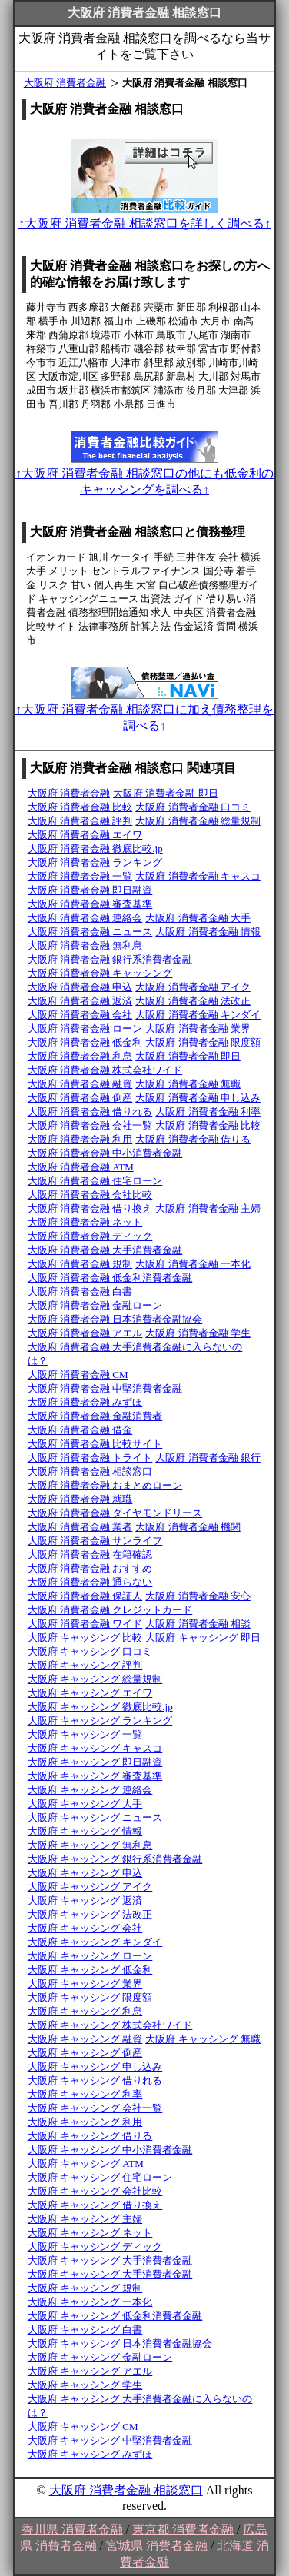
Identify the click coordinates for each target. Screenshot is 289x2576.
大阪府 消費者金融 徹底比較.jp (95, 848)
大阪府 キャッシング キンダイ (95, 1942)
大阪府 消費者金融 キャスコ (198, 876)
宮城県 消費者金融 (157, 2545)
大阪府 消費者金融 (65, 82)
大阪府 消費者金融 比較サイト (95, 1443)
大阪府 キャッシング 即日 (203, 1637)
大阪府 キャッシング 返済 (85, 1900)
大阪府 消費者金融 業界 (198, 1028)
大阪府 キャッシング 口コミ (90, 1651)
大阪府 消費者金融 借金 (80, 1430)
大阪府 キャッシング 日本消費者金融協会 (120, 2343)
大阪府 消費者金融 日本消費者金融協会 (115, 1319)
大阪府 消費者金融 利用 (80, 1139)
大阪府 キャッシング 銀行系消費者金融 (115, 1859)
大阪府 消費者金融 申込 (80, 987)
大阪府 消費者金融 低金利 (85, 1042)
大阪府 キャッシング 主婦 (85, 2219)
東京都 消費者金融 (183, 2529)
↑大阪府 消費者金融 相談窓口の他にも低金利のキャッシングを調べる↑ (144, 474)
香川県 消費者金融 (72, 2529)
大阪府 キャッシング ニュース (95, 1817)
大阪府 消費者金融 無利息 (85, 945)
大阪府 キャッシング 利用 (85, 2122)
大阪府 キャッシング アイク (90, 1886)
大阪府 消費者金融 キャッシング (100, 973)
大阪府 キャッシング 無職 (203, 2039)
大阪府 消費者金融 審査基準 (90, 904)
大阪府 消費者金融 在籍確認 (90, 1554)
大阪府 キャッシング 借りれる (95, 2080)
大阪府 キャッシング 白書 (85, 2329)
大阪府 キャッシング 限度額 (90, 1997)
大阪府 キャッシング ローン (90, 1956)
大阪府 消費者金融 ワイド (85, 1623)
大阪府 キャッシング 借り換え (95, 2205)
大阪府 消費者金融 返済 (80, 1001)
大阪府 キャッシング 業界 (85, 1983)
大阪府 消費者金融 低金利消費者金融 (110, 1277)
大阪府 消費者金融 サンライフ (95, 1540)
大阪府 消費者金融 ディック (90, 1236)
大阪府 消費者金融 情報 (208, 931)
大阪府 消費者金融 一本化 (193, 1264)
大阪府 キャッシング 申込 (85, 1873)
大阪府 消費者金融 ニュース (90, 931)
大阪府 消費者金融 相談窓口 (90, 1471)
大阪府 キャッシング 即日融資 (95, 1762)
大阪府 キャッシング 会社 (85, 1928)
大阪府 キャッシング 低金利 (90, 1969)
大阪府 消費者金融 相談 (198, 1623)
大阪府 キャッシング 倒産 (85, 2052)
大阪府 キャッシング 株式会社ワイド (110, 2025)
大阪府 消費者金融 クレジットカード (110, 1610)
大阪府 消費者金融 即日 (165, 793)
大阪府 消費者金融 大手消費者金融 (105, 1250)
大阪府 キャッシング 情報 (85, 1831)
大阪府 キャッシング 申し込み (95, 2066)
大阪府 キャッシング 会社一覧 (95, 2108)
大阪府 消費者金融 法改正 (193, 1001)
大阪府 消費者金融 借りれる (90, 1111)
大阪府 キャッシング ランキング (100, 1720)
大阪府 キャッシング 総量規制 (95, 1679)
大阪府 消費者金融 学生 (198, 1333)
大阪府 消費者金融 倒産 (80, 1097)
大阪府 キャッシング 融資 (85, 2039)
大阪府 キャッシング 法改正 (90, 1914)
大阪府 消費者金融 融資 (80, 1084)
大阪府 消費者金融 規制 (80, 1264)
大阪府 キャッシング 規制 (85, 2288)
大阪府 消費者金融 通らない (90, 1582)
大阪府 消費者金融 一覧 (80, 876)
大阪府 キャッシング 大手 (85, 1803)
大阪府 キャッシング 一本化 (90, 2302)
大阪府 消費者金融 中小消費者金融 (105, 1153)
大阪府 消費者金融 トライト (90, 1457)
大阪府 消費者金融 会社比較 (90, 1194)
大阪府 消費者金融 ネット (85, 1222)
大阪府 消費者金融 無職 (188, 1084)
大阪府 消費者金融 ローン (85, 1028)
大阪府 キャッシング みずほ (90, 2454)
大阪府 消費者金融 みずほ (85, 1402)
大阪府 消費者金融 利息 (80, 1056)
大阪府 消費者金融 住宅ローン (95, 1180)
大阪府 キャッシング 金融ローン (100, 2357)
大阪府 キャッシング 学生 (85, 2385)
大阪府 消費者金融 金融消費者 (95, 1416)
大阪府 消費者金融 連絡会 (85, 918)
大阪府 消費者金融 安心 (198, 1596)
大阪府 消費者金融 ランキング (95, 862)
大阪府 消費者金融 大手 (198, 918)
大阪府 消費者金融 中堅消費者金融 (105, 1388)
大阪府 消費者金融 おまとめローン (105, 1485)
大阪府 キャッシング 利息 (85, 2011)
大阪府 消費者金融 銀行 (208, 1457)
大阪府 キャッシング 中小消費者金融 (110, 2149)
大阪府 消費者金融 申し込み (198, 1097)
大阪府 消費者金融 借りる (193, 1139)
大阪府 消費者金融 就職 (80, 1499)
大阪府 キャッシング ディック (95, 2246)
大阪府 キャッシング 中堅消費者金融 (110, 2440)
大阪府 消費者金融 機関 (188, 1527)
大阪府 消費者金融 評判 (80, 821)
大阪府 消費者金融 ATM (81, 1167)
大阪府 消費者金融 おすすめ (90, 1568)
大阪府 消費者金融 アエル (85, 1333)
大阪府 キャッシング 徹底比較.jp (100, 1706)
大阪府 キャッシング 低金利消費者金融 (115, 2315)
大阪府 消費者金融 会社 (80, 1014)
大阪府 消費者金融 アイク (193, 987)
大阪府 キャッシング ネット (90, 2232)
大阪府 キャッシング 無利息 (90, 1845)
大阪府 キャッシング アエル (90, 2371)
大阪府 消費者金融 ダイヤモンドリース (115, 1513)
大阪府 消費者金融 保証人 (85, 1596)
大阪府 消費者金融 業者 (80, 1527)
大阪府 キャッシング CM (83, 2426)
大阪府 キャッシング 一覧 (85, 1734)
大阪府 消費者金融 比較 (80, 807)
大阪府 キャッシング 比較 (85, 1637)
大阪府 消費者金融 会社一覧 (90, 1125)
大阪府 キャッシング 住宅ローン (100, 2177)
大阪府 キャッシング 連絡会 (90, 1790)
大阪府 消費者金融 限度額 (203, 1042)
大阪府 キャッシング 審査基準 (95, 1776)
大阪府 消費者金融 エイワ (85, 834)
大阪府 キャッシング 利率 (85, 2094)
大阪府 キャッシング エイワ (90, 1693)
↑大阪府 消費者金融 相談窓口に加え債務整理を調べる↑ (144, 710)
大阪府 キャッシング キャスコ (95, 1748)
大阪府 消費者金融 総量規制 (198, 821)
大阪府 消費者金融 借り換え (90, 1208)
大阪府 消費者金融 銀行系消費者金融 (110, 959)
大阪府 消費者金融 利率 (208, 1111)
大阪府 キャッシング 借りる (90, 2136)
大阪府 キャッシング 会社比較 (95, 2191)
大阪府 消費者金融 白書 (80, 1291)
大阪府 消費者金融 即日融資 (90, 890)
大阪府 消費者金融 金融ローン (95, 1305)
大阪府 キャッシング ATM (86, 2163)
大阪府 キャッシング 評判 (85, 1665)
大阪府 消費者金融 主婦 (208, 1208)
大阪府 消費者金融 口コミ (193, 807)
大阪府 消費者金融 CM (78, 1374)
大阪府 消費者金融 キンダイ (198, 1014)
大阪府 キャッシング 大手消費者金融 (110, 2260)
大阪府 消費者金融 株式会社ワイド (105, 1070)
